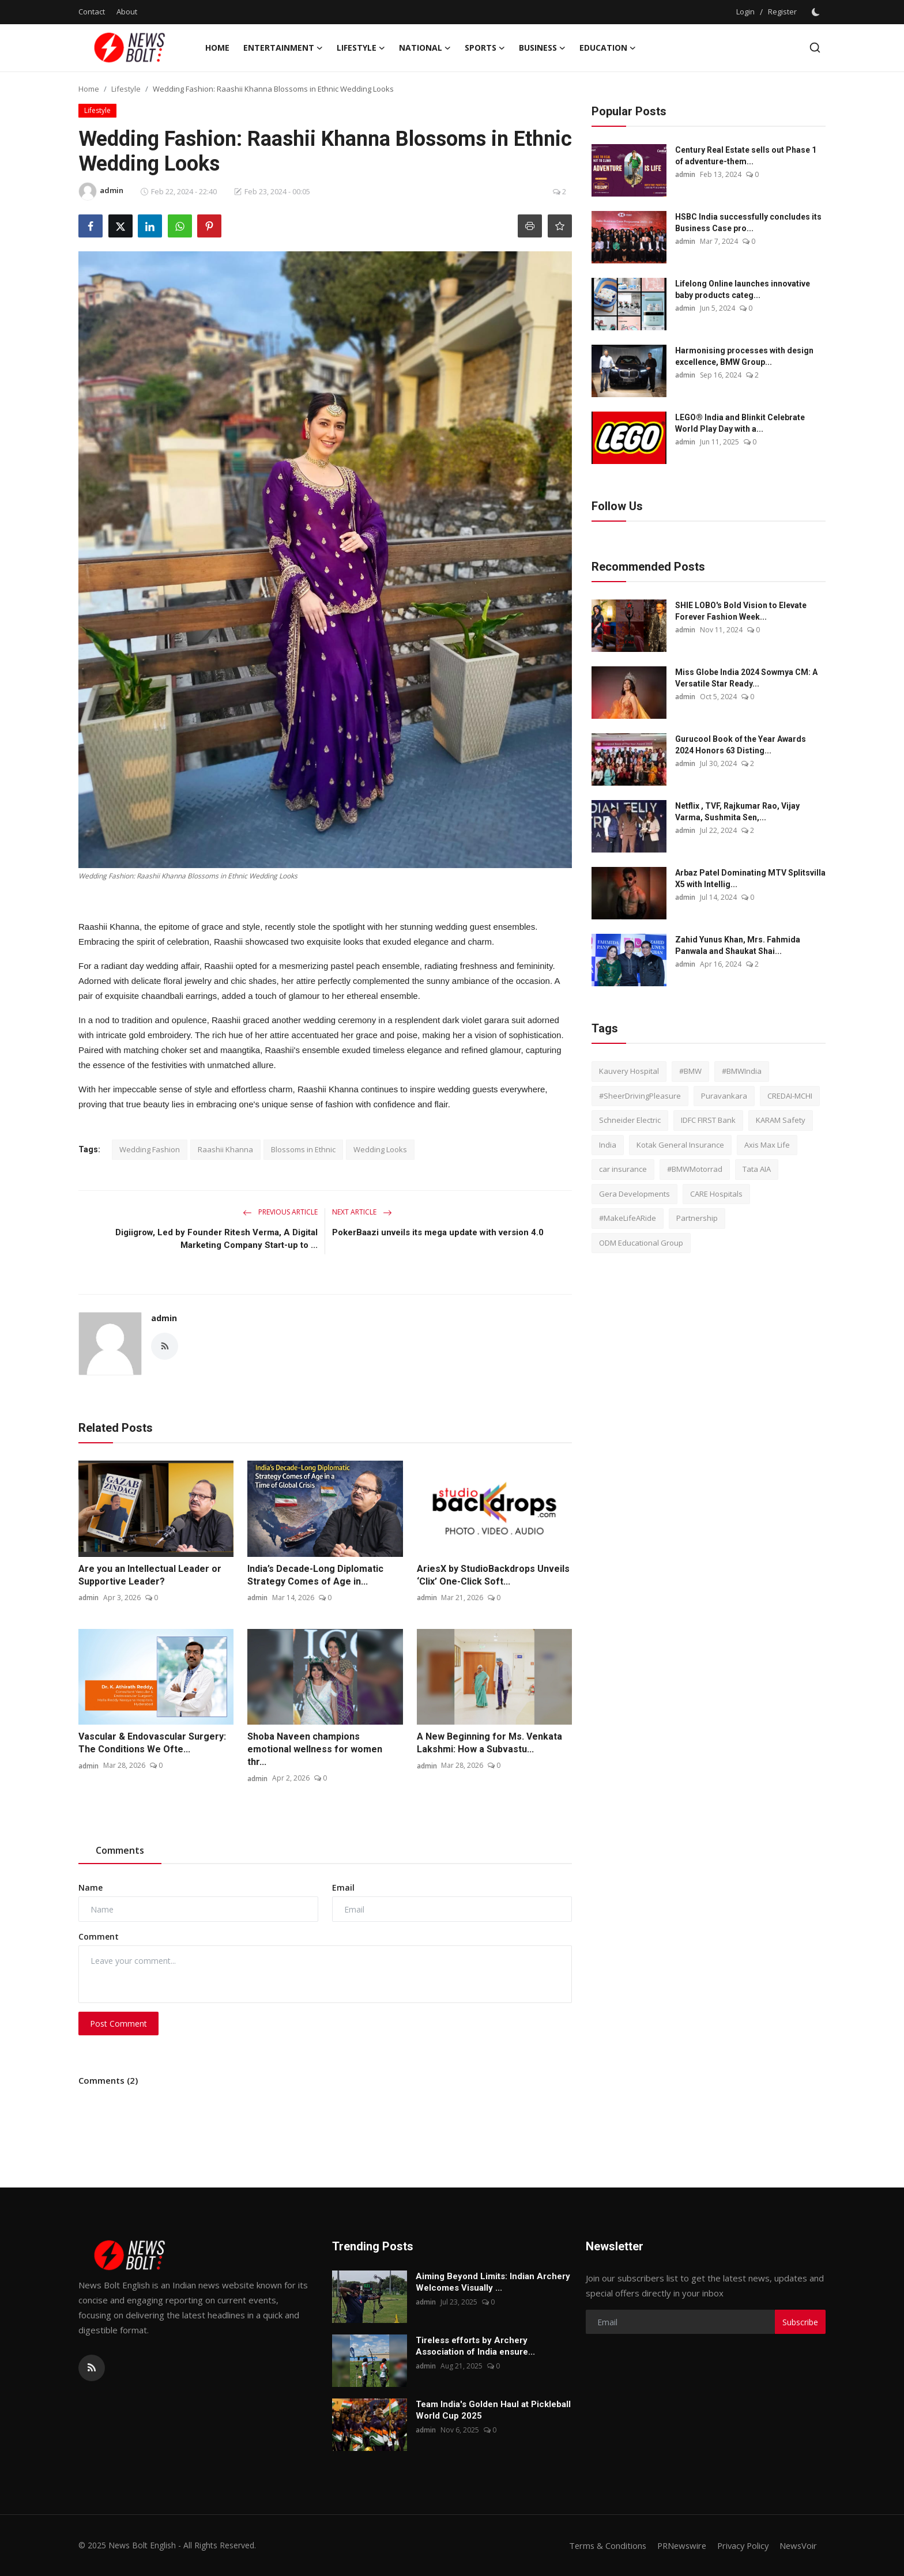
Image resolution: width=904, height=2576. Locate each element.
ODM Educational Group (641, 1243)
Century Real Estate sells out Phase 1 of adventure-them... (745, 155)
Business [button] (542, 48)
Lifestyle (126, 89)
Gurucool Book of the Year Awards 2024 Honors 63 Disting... (740, 744)
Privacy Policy (740, 2545)
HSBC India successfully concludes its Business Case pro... (748, 222)
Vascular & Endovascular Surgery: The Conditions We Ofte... (152, 1743)
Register (782, 11)
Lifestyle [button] (361, 48)
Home (217, 47)
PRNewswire (676, 2545)
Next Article (362, 1212)
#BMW (690, 1071)
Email (343, 1887)
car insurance (623, 1169)
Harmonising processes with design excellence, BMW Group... (744, 356)
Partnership (697, 1218)
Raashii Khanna (225, 1149)
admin (164, 1317)
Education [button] (607, 48)
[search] (815, 47)
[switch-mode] (817, 12)
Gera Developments (634, 1194)
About (126, 11)
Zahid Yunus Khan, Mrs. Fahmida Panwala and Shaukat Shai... (737, 945)
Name (90, 1887)
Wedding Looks (380, 1149)
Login (745, 11)
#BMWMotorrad (694, 1169)
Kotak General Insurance (680, 1145)
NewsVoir (797, 2545)
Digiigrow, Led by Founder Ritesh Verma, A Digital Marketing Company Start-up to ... (216, 1238)
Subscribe (800, 2322)
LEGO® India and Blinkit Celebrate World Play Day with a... (740, 423)
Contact (91, 11)
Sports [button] (485, 48)
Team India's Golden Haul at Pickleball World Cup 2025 (493, 2410)
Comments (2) (108, 2080)
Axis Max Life (767, 1145)
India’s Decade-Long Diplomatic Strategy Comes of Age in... (315, 1575)
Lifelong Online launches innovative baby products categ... (742, 289)
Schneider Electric (630, 1120)
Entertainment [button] (283, 48)
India (607, 1145)
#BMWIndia (742, 1071)
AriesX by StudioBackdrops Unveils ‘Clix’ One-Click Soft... (493, 1575)
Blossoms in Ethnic (303, 1149)
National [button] (425, 48)
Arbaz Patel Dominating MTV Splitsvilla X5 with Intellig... (750, 878)
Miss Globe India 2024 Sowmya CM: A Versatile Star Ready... (746, 677)
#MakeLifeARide (627, 1218)
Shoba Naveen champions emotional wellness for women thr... (314, 1749)
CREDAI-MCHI (789, 1096)
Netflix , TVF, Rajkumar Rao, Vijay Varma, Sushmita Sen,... (737, 811)
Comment (98, 1936)
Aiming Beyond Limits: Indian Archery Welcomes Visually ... (493, 2282)
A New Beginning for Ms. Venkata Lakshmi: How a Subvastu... (489, 1743)
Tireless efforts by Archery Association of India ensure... (475, 2346)
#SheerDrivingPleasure (640, 1096)
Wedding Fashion (149, 1149)
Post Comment (118, 2023)
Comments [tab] (120, 1850)
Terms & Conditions (599, 2545)
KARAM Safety (780, 1120)
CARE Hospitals (716, 1194)
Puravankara (724, 1096)
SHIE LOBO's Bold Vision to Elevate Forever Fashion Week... (741, 611)
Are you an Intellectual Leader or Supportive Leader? (149, 1575)
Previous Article (280, 1212)
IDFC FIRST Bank (708, 1120)
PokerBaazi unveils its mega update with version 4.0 (438, 1232)
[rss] (91, 2368)
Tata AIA (757, 1169)
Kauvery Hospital (629, 1071)
